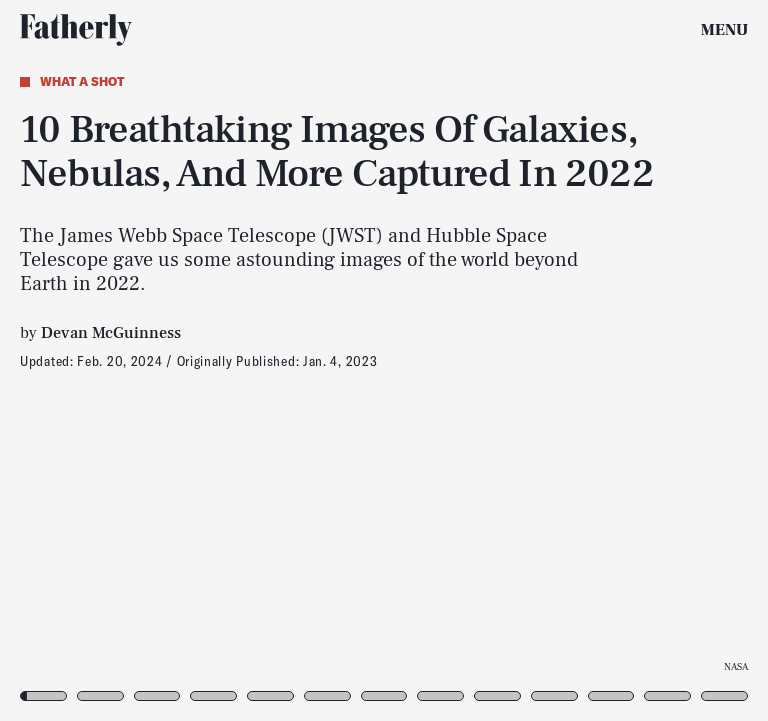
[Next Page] (510, 360)
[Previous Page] (126, 360)
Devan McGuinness (111, 333)
